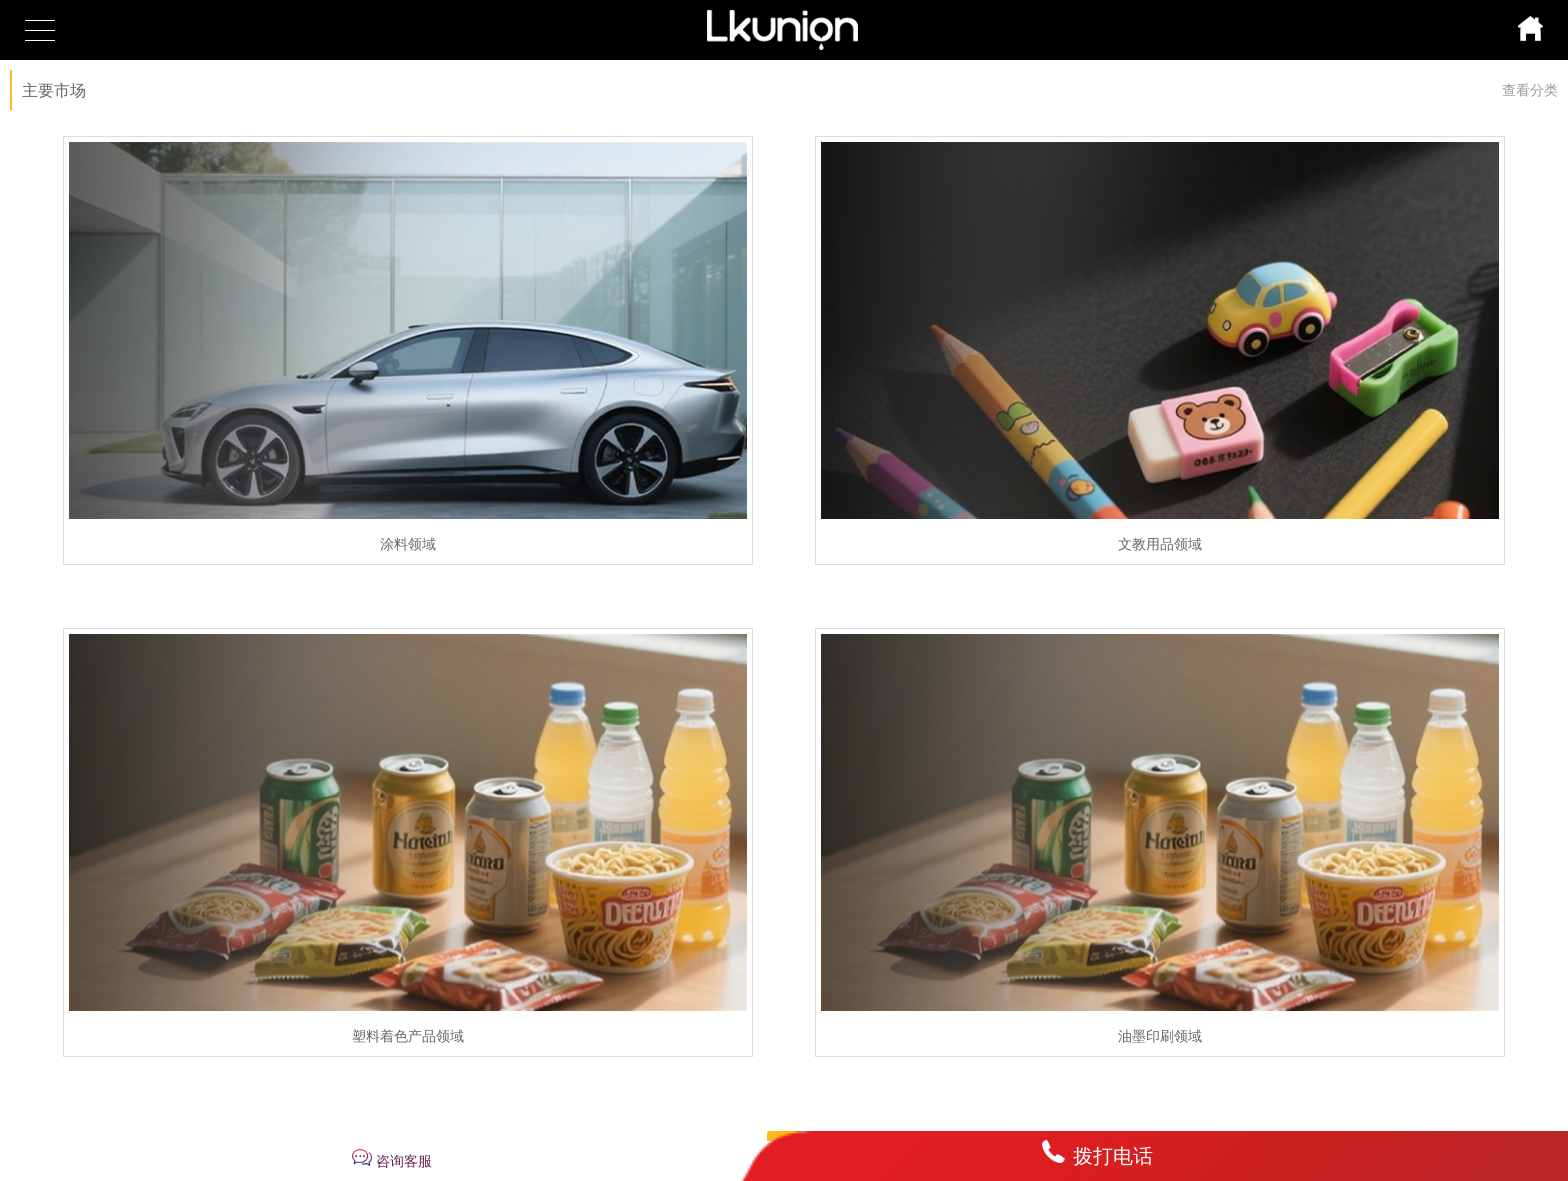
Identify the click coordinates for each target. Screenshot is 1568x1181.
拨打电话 (1113, 1156)
